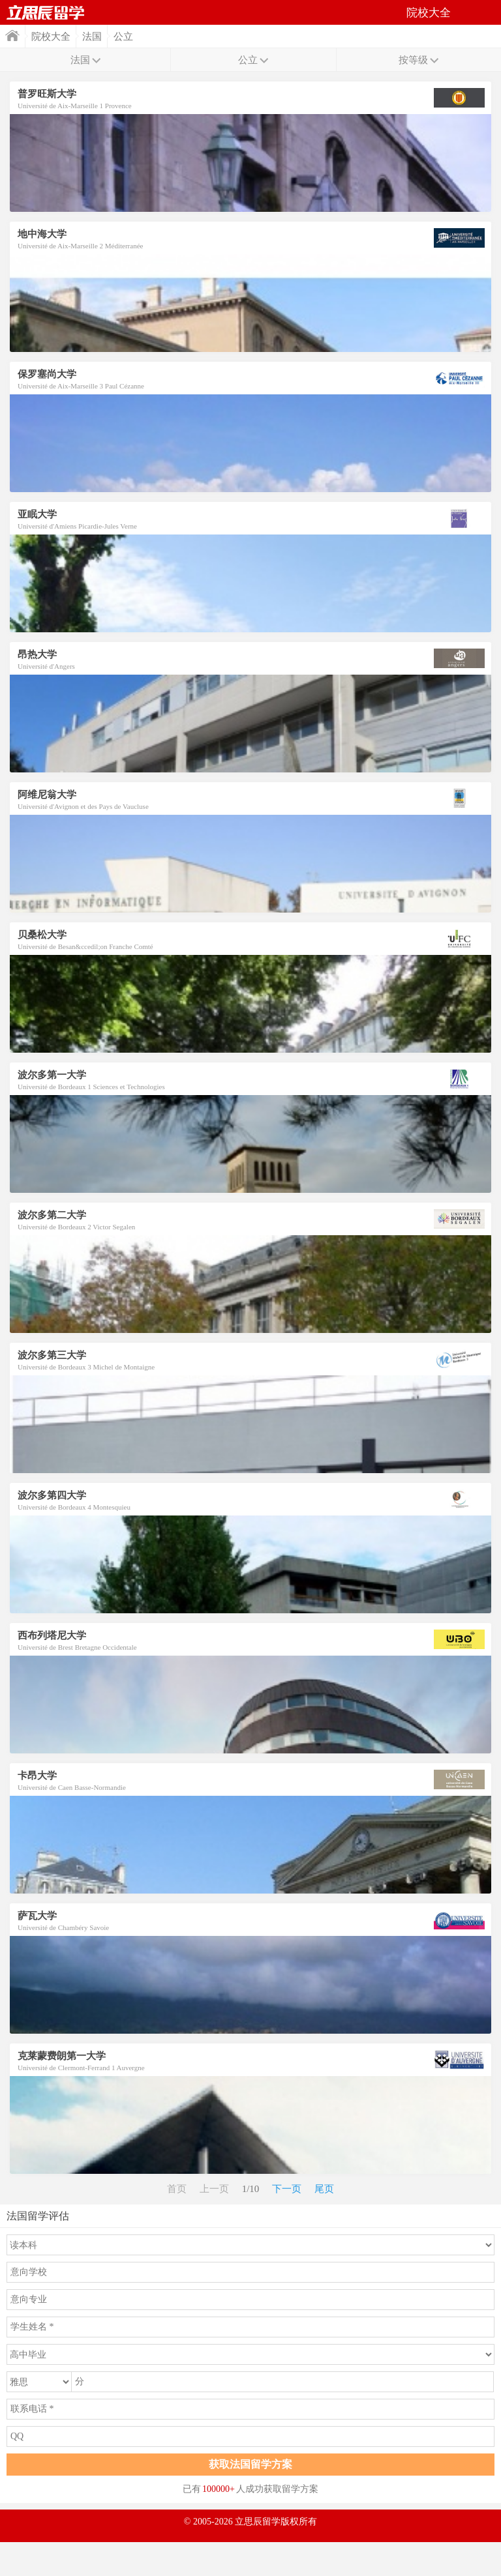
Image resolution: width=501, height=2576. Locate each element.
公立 (123, 36)
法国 (92, 36)
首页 (46, 12)
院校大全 (50, 36)
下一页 (286, 2189)
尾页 (324, 2189)
